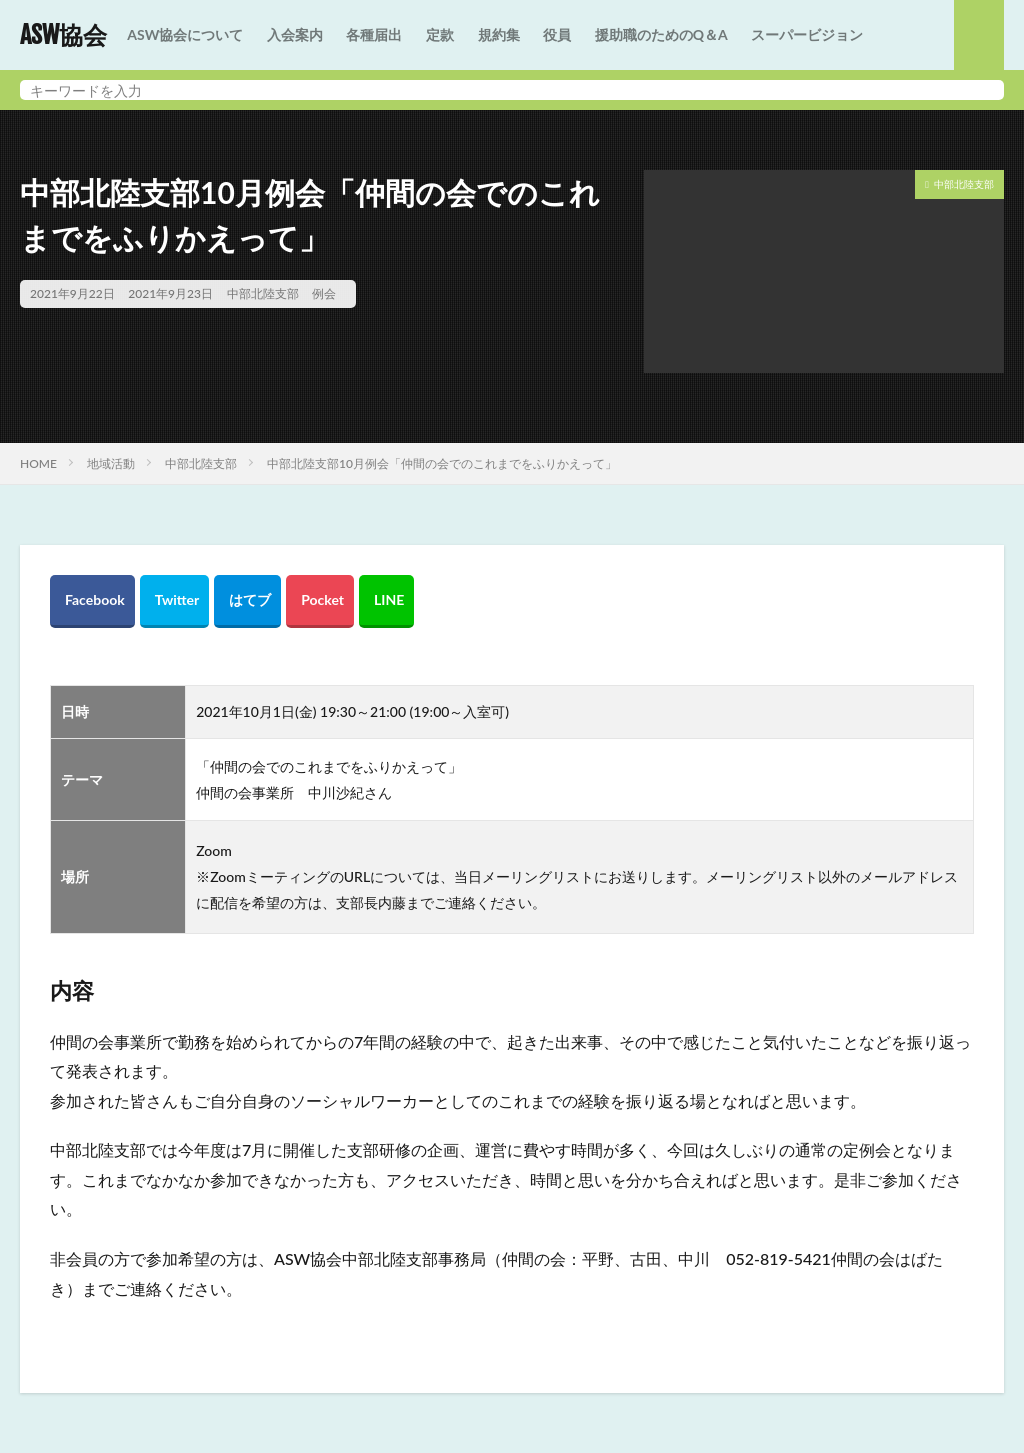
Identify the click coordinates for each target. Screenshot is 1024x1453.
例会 (324, 293)
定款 (440, 34)
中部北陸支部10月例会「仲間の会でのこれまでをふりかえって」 (442, 463)
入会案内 (295, 34)
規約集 (499, 34)
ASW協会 (63, 35)
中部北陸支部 (263, 293)
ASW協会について (185, 34)
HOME (38, 463)
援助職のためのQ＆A (661, 34)
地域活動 (111, 463)
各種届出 (374, 34)
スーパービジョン (807, 34)
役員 (557, 34)
